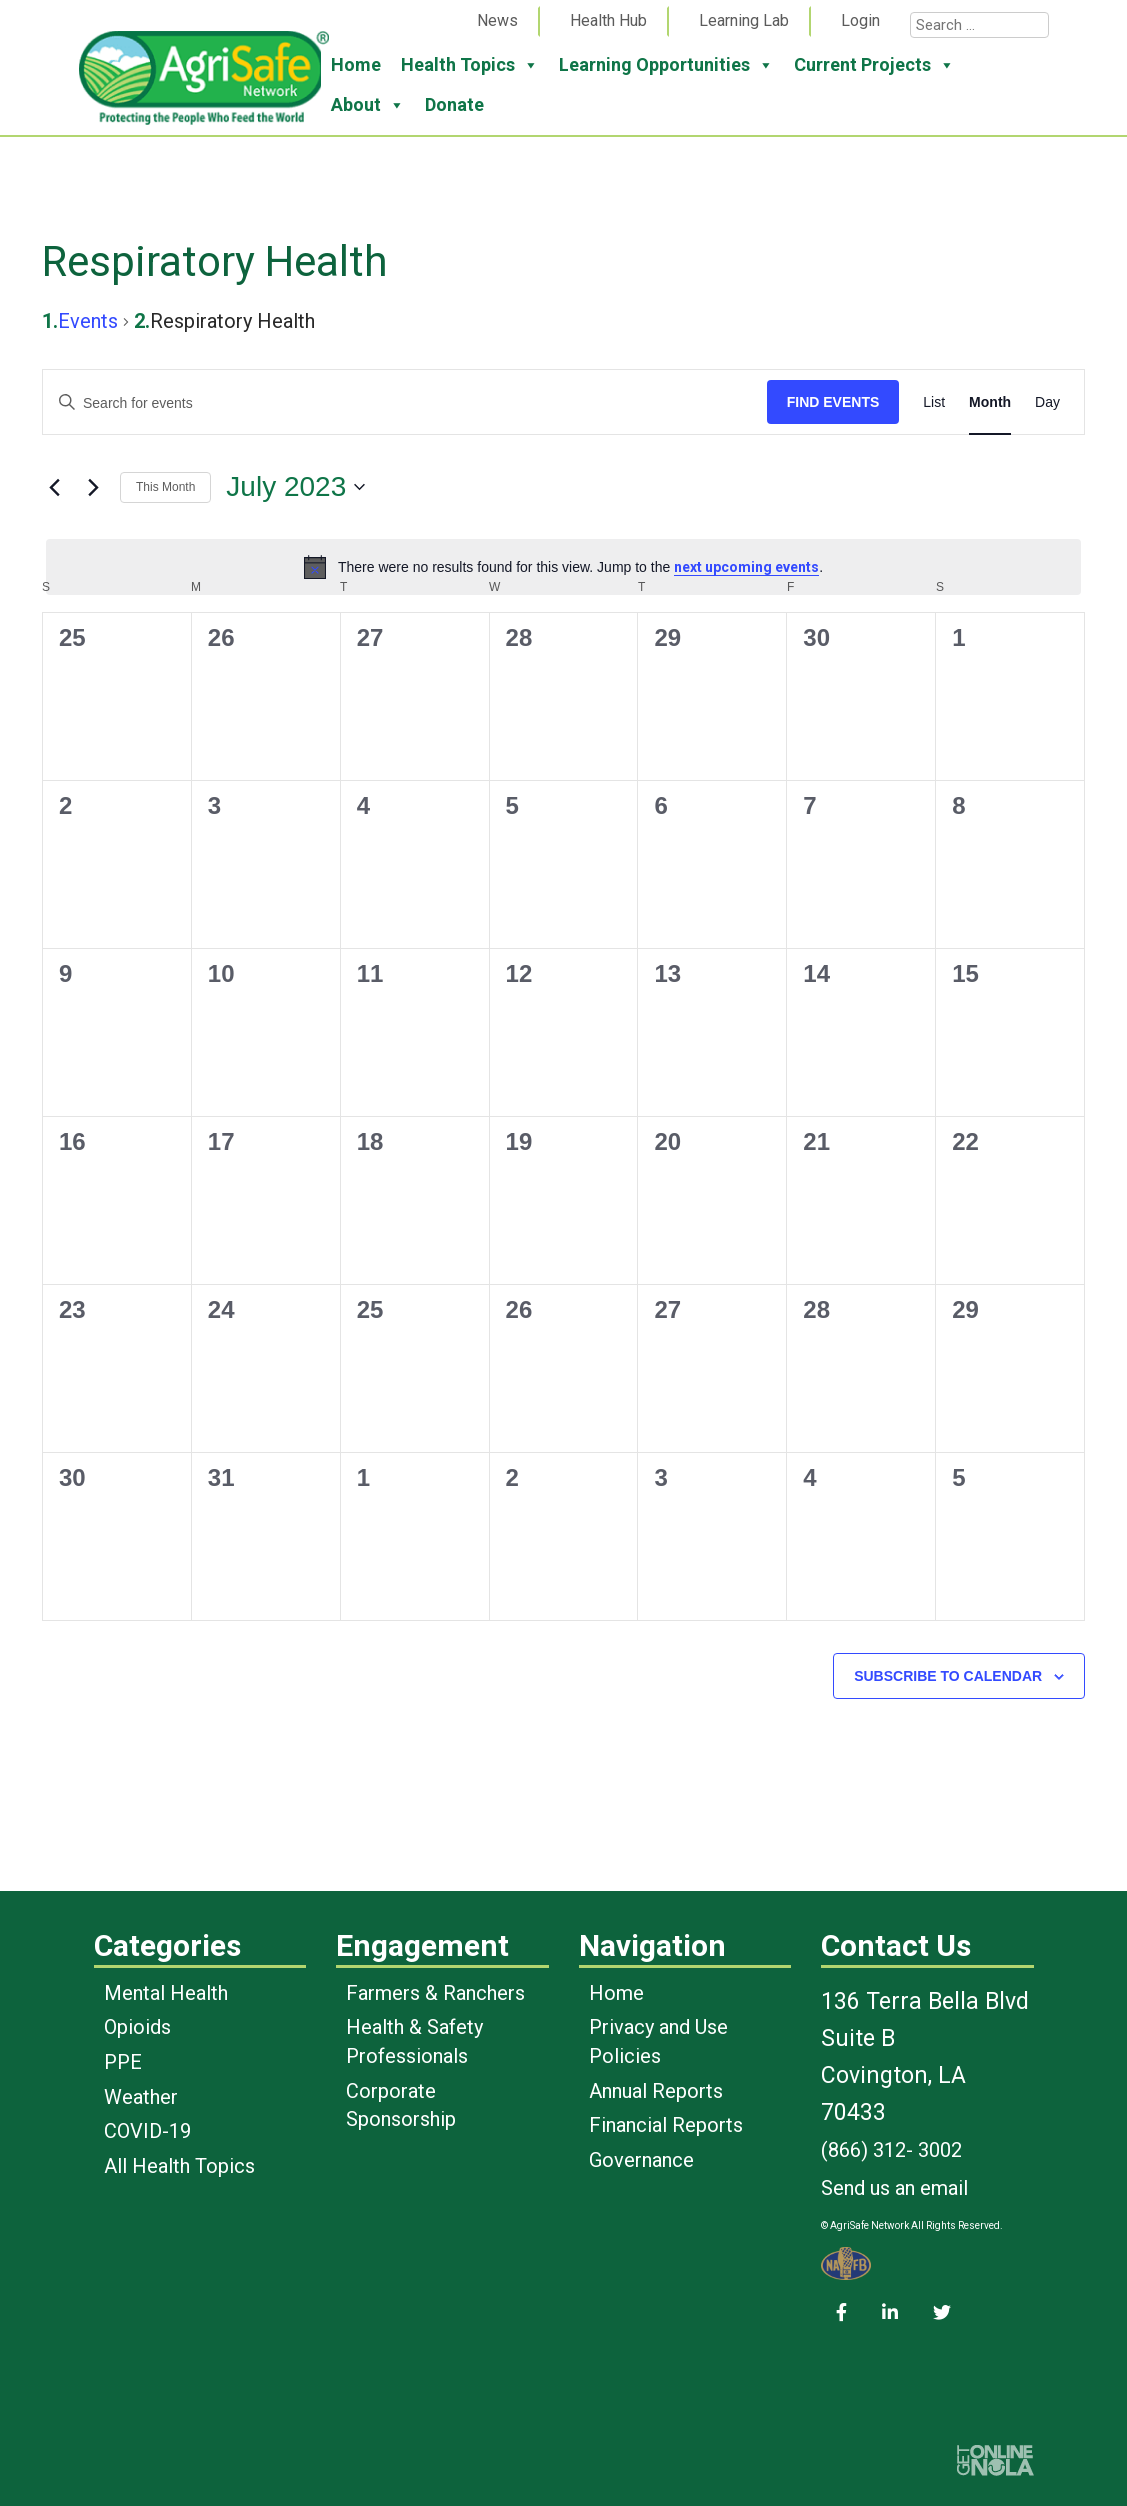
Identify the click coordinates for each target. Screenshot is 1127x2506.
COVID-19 (147, 2131)
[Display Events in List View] (934, 402)
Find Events (833, 402)
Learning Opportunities (666, 65)
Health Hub (608, 20)
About (368, 105)
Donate (454, 104)
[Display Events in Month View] (990, 402)
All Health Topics (179, 2166)
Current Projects (874, 65)
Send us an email (894, 2188)
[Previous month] (54, 487)
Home (356, 64)
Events (88, 321)
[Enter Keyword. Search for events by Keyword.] (405, 403)
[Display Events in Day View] (1047, 402)
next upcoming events (746, 567)
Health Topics (470, 65)
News (497, 20)
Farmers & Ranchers (435, 1993)
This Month (165, 487)
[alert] (563, 567)
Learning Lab (744, 20)
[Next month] (93, 487)
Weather (141, 2097)
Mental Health (166, 1993)
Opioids (137, 2027)
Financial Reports (666, 2125)
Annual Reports (656, 2091)
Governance (641, 2160)
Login (860, 20)
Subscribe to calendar (948, 1676)
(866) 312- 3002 (891, 2150)
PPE (123, 2062)
